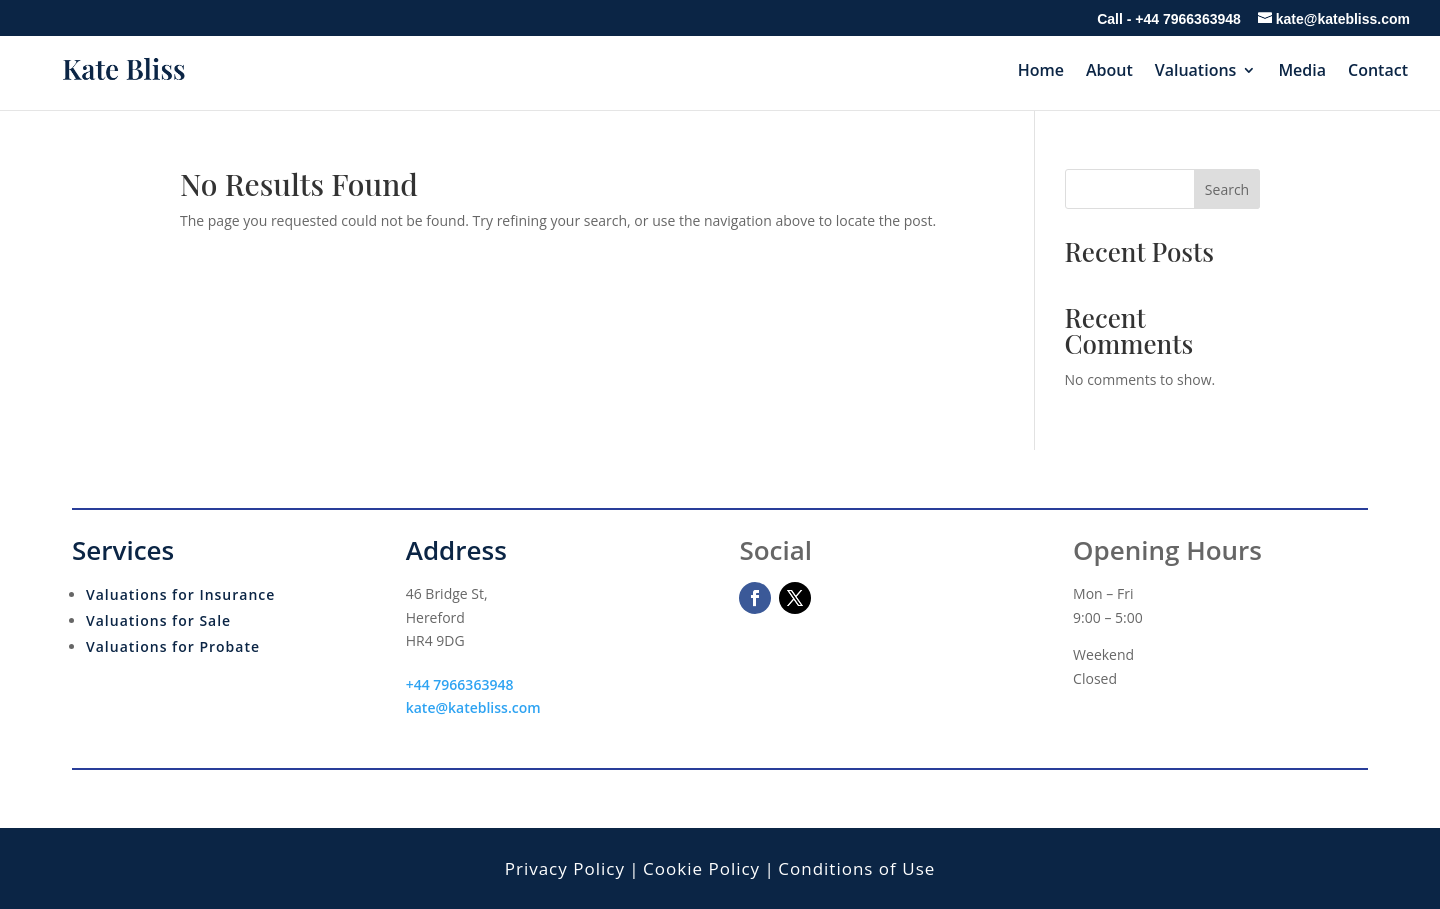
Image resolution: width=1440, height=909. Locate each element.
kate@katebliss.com (473, 707)
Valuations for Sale (158, 620)
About (1109, 72)
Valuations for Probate (173, 646)
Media (1302, 72)
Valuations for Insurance (180, 594)
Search (1227, 189)
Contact (1378, 72)
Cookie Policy (701, 868)
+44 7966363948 (1188, 19)
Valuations (1196, 72)
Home (1041, 72)
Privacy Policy (565, 868)
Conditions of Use (856, 868)
